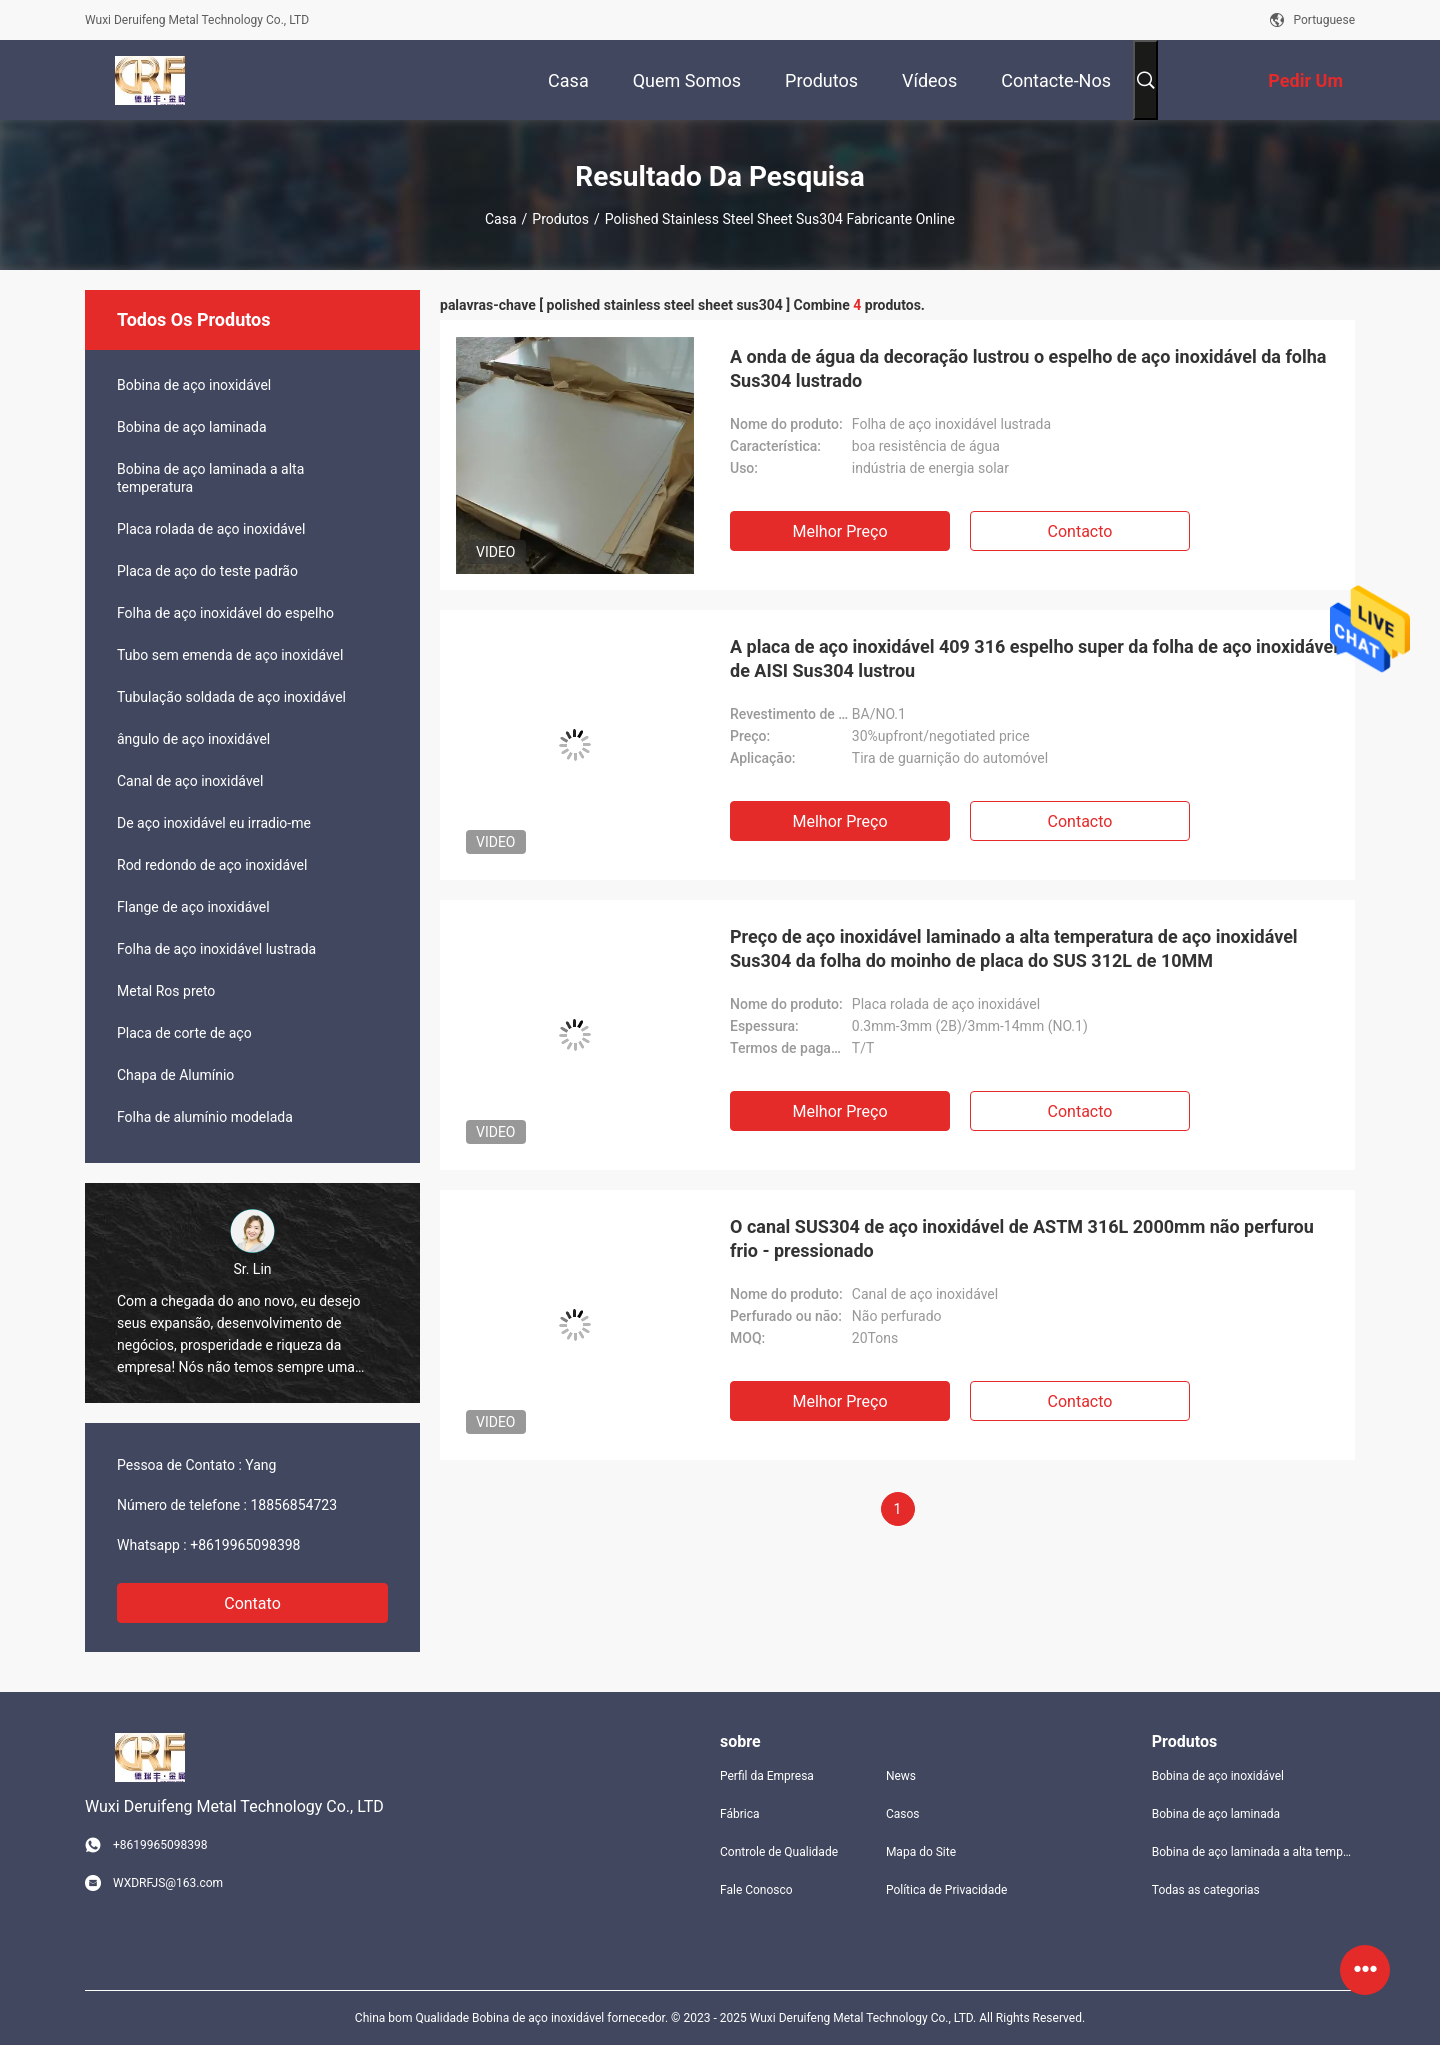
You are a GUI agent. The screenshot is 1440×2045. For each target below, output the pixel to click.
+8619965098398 (245, 1545)
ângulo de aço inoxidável (193, 739)
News (901, 1776)
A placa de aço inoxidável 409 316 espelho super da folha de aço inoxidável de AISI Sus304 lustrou (1034, 658)
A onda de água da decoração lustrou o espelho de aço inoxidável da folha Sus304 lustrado (1028, 368)
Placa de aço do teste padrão (207, 571)
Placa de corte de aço (184, 1033)
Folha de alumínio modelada (205, 1117)
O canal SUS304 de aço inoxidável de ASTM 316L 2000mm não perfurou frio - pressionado (1022, 1238)
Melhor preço (839, 531)
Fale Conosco (756, 1890)
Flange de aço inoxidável (193, 907)
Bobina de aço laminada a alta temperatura (210, 478)
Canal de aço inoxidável (190, 781)
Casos (903, 1814)
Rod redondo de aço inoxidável (212, 865)
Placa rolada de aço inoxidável (211, 529)
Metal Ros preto (166, 991)
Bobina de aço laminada (192, 427)
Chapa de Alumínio (175, 1075)
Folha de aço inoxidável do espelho (225, 613)
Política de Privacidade (946, 1890)
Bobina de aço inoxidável (194, 385)
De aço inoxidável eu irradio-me (214, 823)
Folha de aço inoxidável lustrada (216, 949)
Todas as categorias (1206, 1890)
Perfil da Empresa (767, 1776)
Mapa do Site (921, 1852)
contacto (1080, 531)
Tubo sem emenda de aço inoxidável (230, 655)
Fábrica (740, 1814)
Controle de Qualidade (779, 1852)
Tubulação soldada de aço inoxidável (231, 697)
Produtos (560, 219)
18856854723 (293, 1505)
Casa (501, 219)
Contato (252, 1603)
